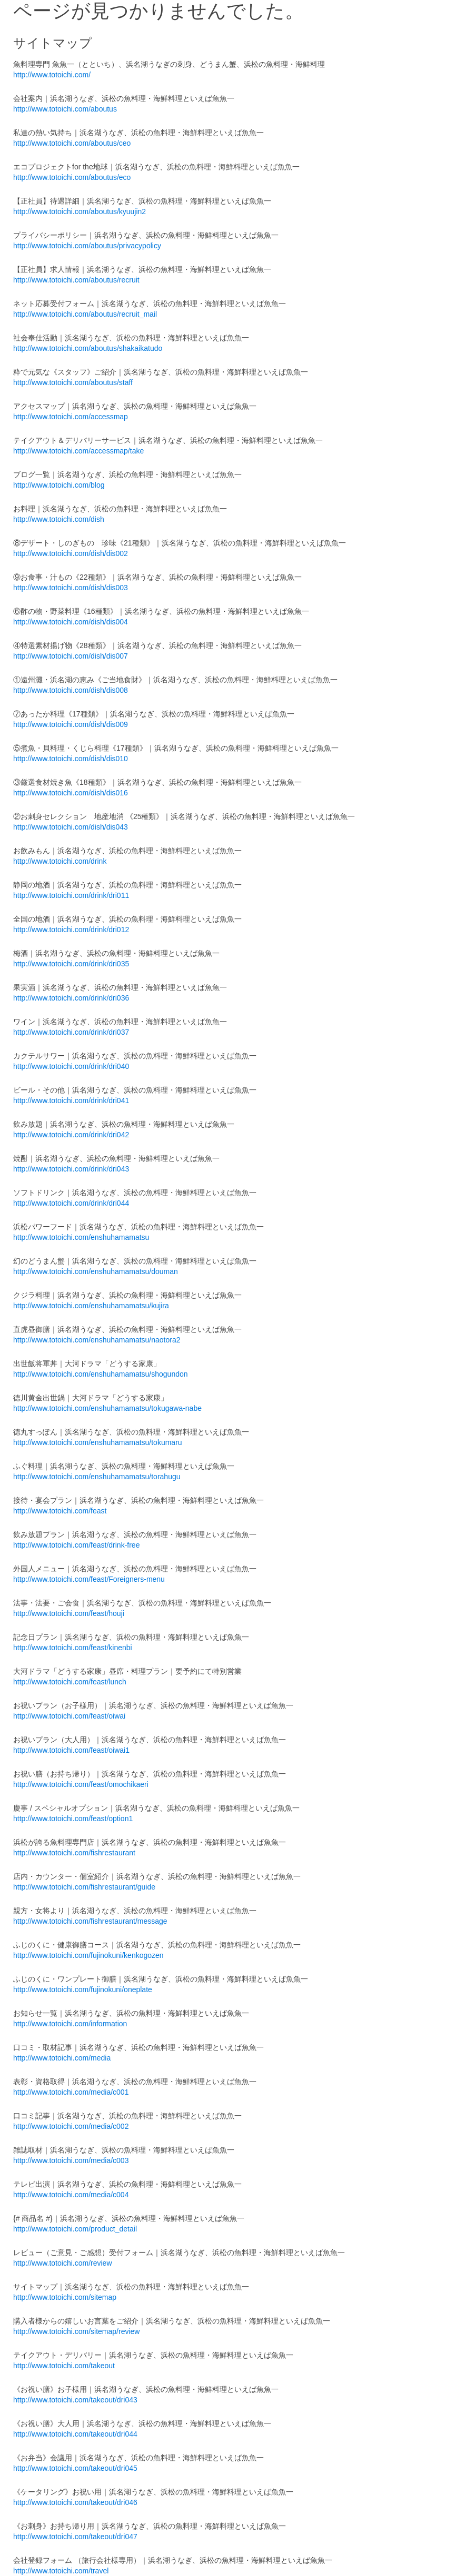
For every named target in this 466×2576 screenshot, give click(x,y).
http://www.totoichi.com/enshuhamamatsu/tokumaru (97, 1442)
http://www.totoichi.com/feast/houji (68, 1613)
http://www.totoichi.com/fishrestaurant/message (90, 1921)
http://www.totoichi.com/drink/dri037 (71, 1032)
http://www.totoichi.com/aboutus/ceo (72, 143)
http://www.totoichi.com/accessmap (70, 416)
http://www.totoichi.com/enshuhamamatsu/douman (95, 1271)
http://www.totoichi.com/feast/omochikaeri (80, 1784)
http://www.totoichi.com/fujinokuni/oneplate (82, 1989)
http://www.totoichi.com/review (62, 2263)
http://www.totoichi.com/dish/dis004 (70, 622)
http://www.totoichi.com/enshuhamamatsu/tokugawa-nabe (107, 1408)
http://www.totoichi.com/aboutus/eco (72, 177)
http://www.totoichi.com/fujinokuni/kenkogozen (88, 1955)
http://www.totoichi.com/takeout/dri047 (75, 2536)
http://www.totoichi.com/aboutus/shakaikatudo (87, 348)
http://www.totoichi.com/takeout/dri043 (75, 2400)
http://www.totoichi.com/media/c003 (70, 2160)
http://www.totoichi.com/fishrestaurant (74, 1852)
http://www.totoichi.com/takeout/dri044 (75, 2434)
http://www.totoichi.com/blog (59, 485)
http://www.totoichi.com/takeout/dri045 (75, 2468)
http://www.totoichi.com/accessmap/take (78, 451)
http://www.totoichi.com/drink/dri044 (71, 1203)
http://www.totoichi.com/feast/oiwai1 (71, 1750)
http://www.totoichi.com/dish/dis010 (70, 758)
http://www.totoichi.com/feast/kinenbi (72, 1647)
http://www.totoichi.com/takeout (64, 2365)
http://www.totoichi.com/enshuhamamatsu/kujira (91, 1305)
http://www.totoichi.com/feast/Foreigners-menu (89, 1579)
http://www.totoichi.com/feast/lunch (69, 1682)
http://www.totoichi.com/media (62, 2058)
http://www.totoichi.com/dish (58, 519)
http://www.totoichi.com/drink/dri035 (71, 963)
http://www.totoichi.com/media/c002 (70, 2126)
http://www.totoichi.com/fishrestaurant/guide (84, 1887)
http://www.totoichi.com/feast (59, 1511)
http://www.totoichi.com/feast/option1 (73, 1818)
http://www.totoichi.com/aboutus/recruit (76, 280)
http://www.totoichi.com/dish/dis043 (70, 827)
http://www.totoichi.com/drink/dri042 (71, 1134)
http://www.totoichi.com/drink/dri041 (71, 1100)
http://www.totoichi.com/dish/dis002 (70, 553)
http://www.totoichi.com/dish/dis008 (70, 690)
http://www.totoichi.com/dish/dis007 (70, 656)
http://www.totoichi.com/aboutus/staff (73, 382)
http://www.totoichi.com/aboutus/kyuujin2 (79, 211)
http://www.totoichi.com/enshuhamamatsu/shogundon (100, 1374)
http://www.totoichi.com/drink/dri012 (71, 929)
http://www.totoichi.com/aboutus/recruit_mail (85, 314)
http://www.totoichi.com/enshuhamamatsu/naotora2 (97, 1340)
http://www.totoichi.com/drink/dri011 (71, 895)
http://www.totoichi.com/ (52, 74)
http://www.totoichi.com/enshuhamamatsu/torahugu (97, 1476)
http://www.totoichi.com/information (70, 2023)
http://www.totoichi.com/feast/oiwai (69, 1716)
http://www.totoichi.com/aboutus (65, 109)
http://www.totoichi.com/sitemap (64, 2297)
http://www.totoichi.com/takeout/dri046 (75, 2502)
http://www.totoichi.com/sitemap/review (76, 2331)
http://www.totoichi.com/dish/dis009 (70, 724)
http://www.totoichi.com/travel (60, 2571)
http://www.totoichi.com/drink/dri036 (71, 998)
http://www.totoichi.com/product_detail (75, 2229)
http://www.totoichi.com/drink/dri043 (71, 1169)
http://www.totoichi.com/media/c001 (70, 2092)
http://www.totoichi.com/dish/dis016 (70, 793)
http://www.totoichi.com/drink (59, 861)
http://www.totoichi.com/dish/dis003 (70, 587)
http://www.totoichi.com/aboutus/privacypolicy (87, 245)
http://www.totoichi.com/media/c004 (70, 2194)
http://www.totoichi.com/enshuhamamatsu (81, 1237)
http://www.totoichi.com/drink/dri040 (71, 1066)
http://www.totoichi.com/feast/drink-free (76, 1545)
